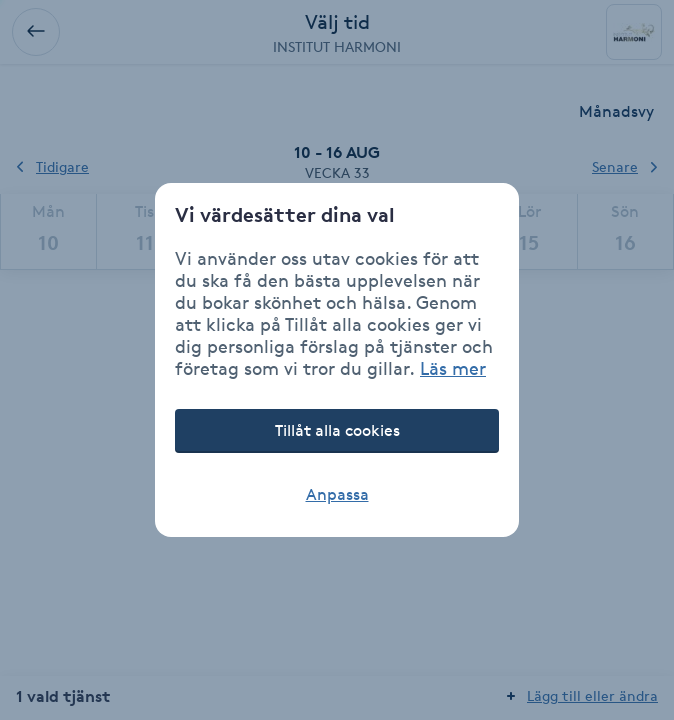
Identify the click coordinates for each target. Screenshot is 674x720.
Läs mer (453, 368)
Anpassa (337, 494)
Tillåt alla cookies (337, 430)
